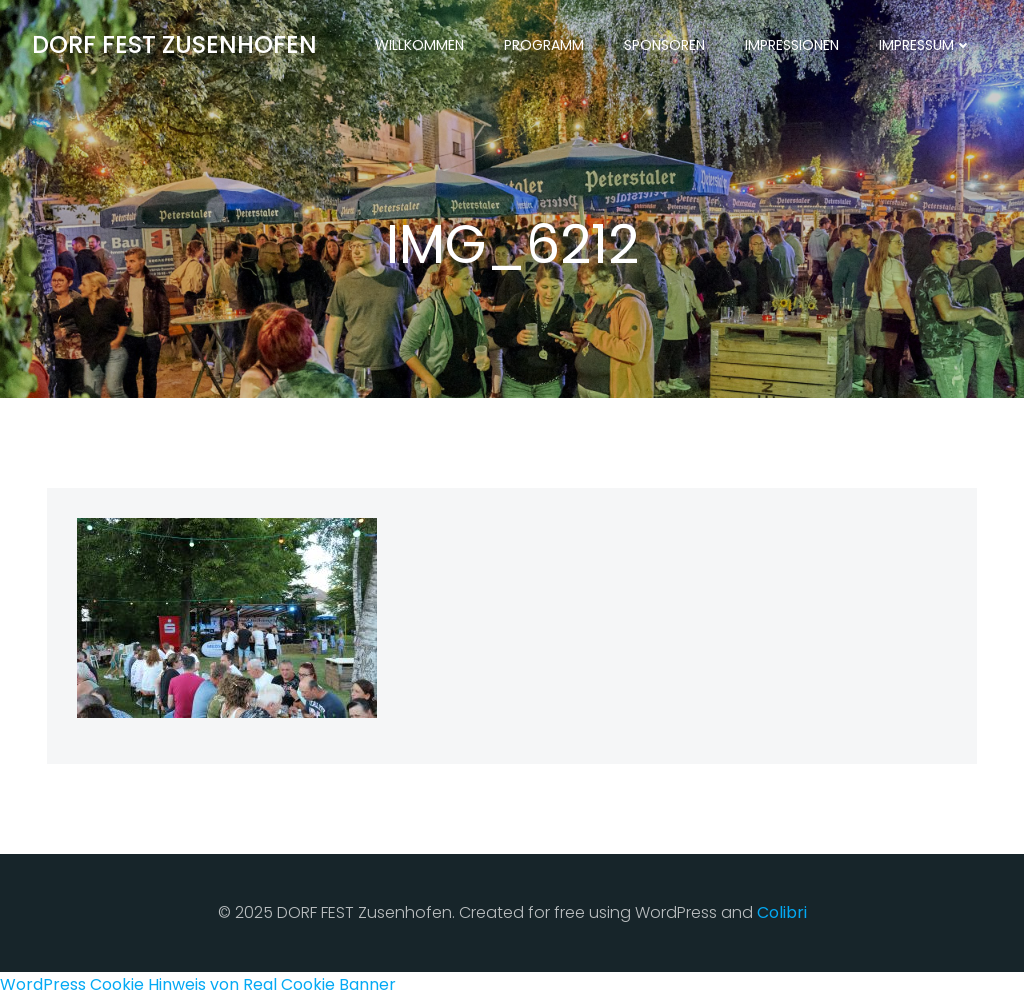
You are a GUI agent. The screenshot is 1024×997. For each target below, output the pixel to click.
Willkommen (419, 45)
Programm (544, 45)
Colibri (782, 912)
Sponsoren (664, 45)
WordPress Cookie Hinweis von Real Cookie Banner (198, 984)
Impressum (925, 45)
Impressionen (792, 45)
